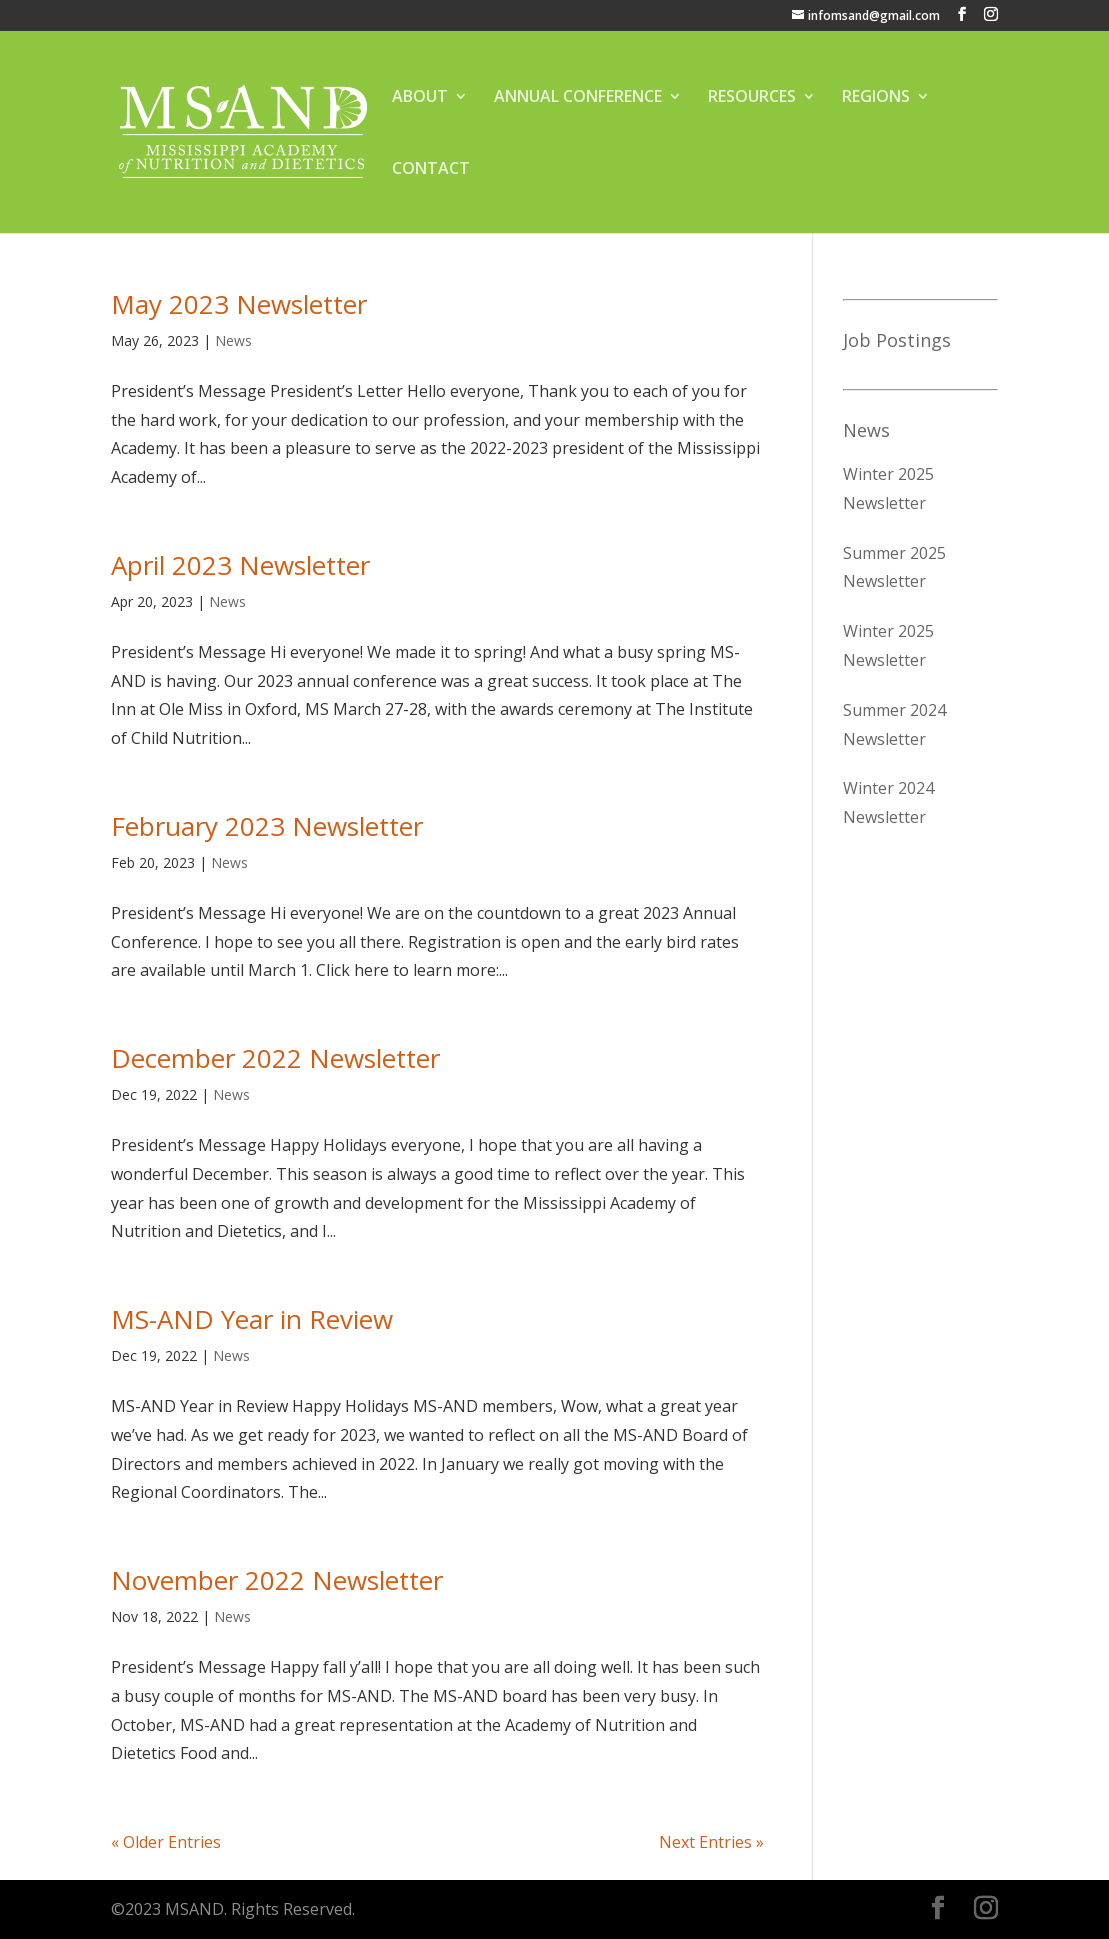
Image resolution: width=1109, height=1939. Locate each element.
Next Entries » (711, 1842)
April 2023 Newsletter (240, 565)
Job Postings (897, 340)
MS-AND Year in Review (252, 1319)
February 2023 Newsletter (267, 826)
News (233, 340)
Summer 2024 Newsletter (894, 724)
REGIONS (876, 98)
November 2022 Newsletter (277, 1580)
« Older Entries (166, 1842)
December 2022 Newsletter (275, 1058)
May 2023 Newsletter (239, 304)
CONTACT (431, 170)
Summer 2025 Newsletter (894, 567)
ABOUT (420, 98)
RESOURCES (752, 98)
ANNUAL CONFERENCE (578, 98)
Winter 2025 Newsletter (888, 488)
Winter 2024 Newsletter (888, 802)
